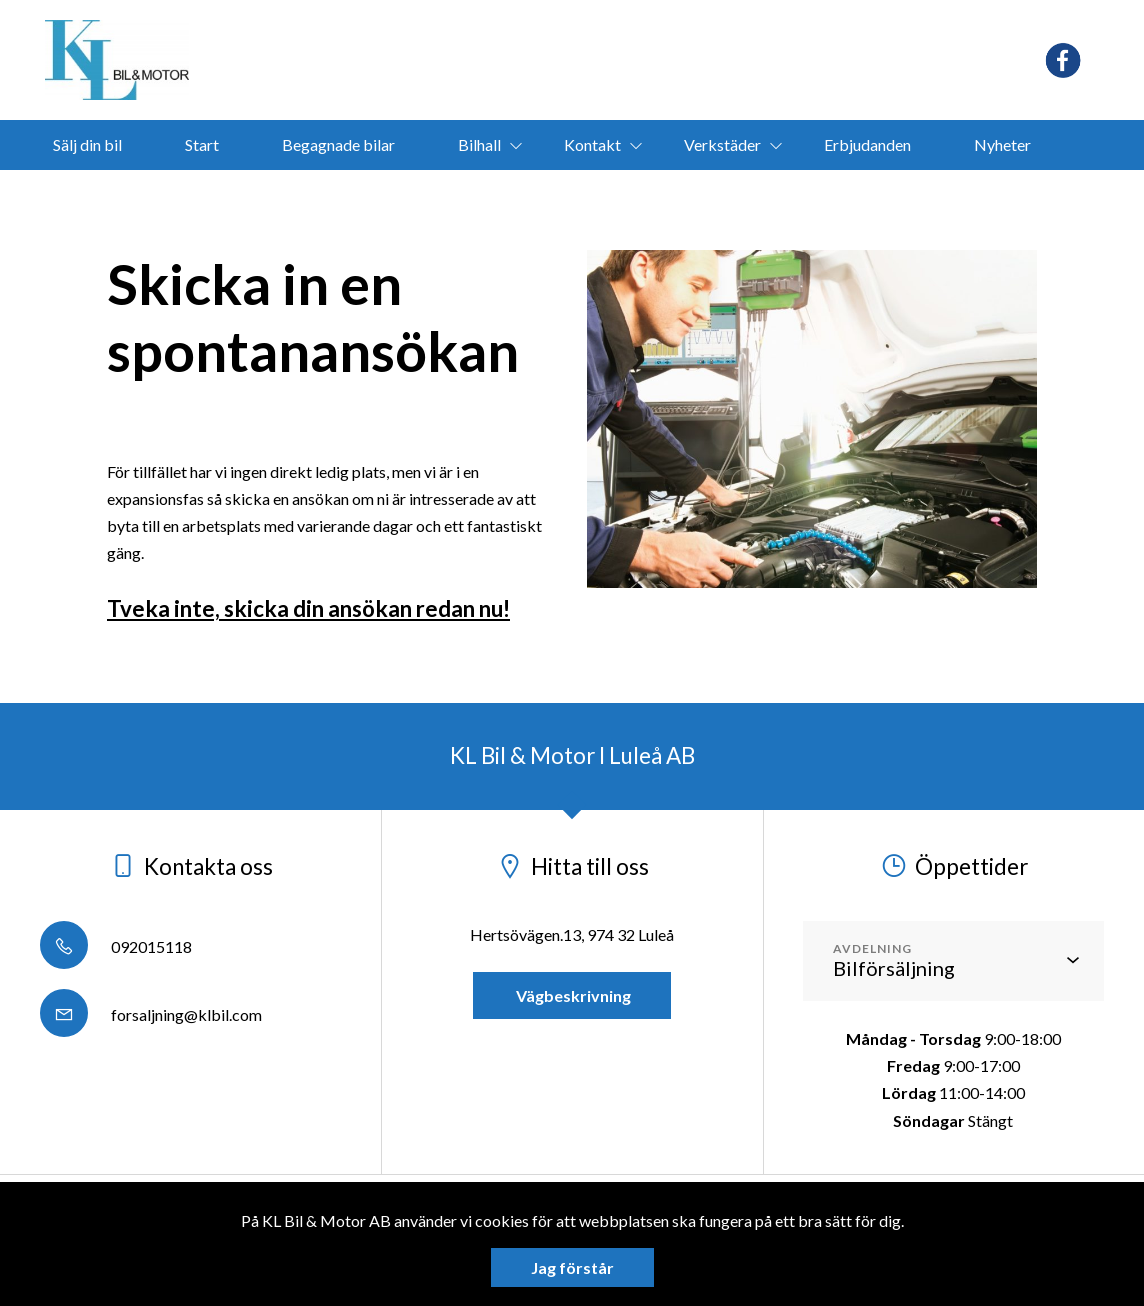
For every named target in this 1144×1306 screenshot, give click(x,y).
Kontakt (592, 144)
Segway (391, 194)
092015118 (116, 946)
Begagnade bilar (338, 144)
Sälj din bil (87, 144)
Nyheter (1002, 144)
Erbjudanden (867, 144)
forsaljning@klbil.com (151, 1014)
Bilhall (479, 144)
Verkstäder (722, 144)
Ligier (500, 194)
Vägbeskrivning (572, 995)
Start (202, 144)
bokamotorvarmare (651, 194)
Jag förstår (572, 1267)
